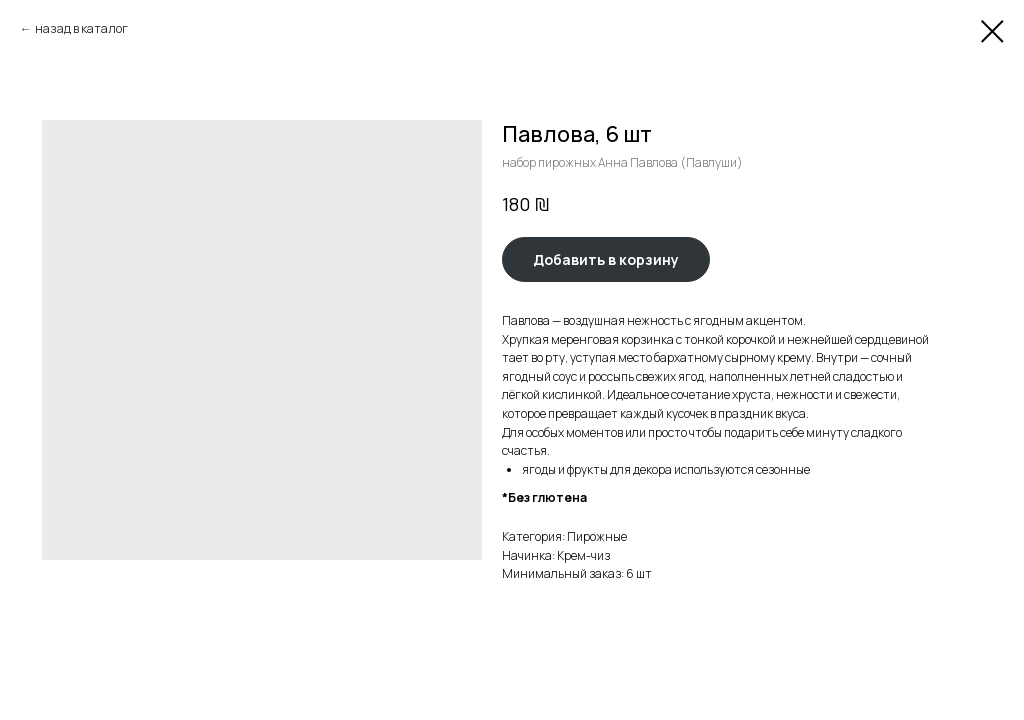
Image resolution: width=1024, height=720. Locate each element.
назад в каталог (81, 28)
